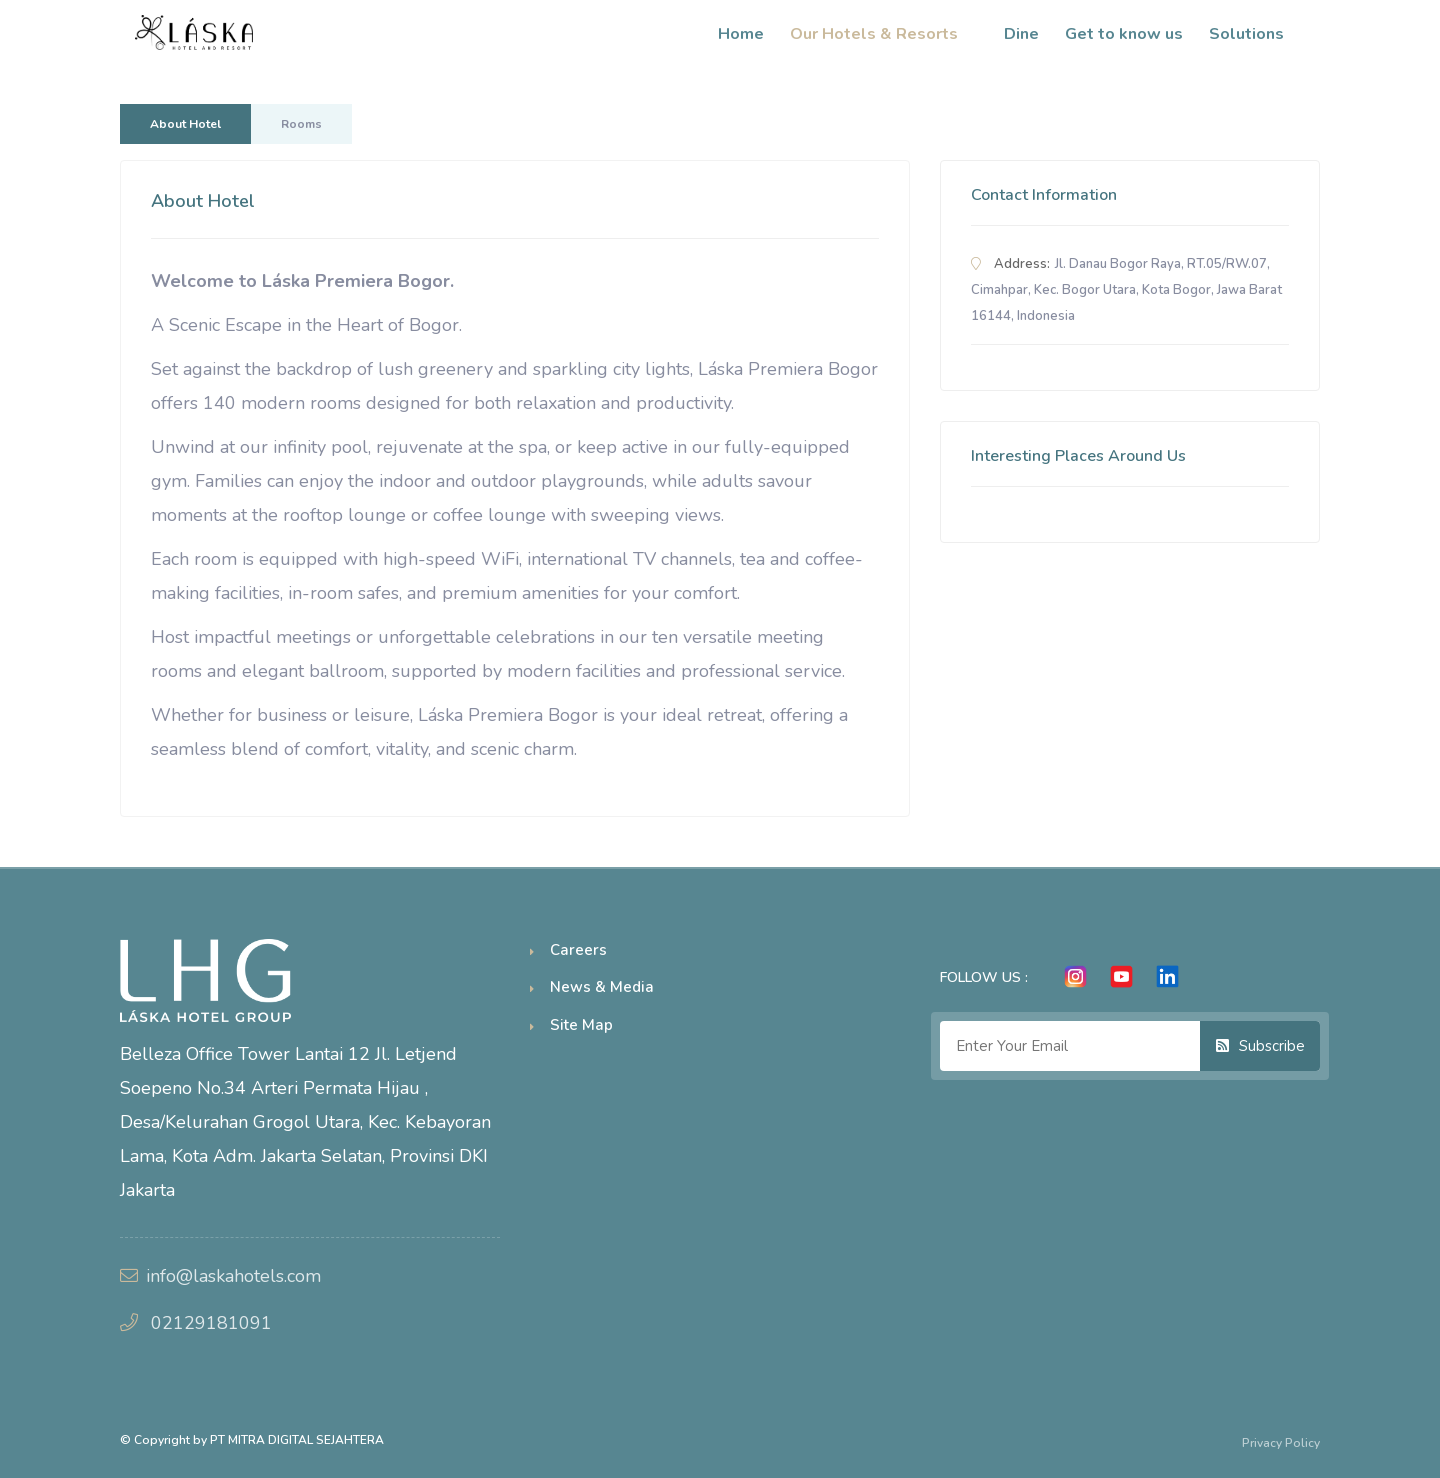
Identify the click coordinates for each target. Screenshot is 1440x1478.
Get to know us (1124, 34)
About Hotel (185, 124)
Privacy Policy (1281, 1443)
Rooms (301, 124)
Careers (578, 950)
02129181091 (211, 1323)
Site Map (581, 1025)
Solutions (1256, 34)
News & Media (602, 987)
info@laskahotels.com (233, 1276)
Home (741, 34)
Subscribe (1260, 1046)
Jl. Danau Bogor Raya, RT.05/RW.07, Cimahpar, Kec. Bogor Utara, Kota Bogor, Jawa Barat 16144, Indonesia (1126, 290)
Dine (1021, 34)
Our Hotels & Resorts (884, 34)
